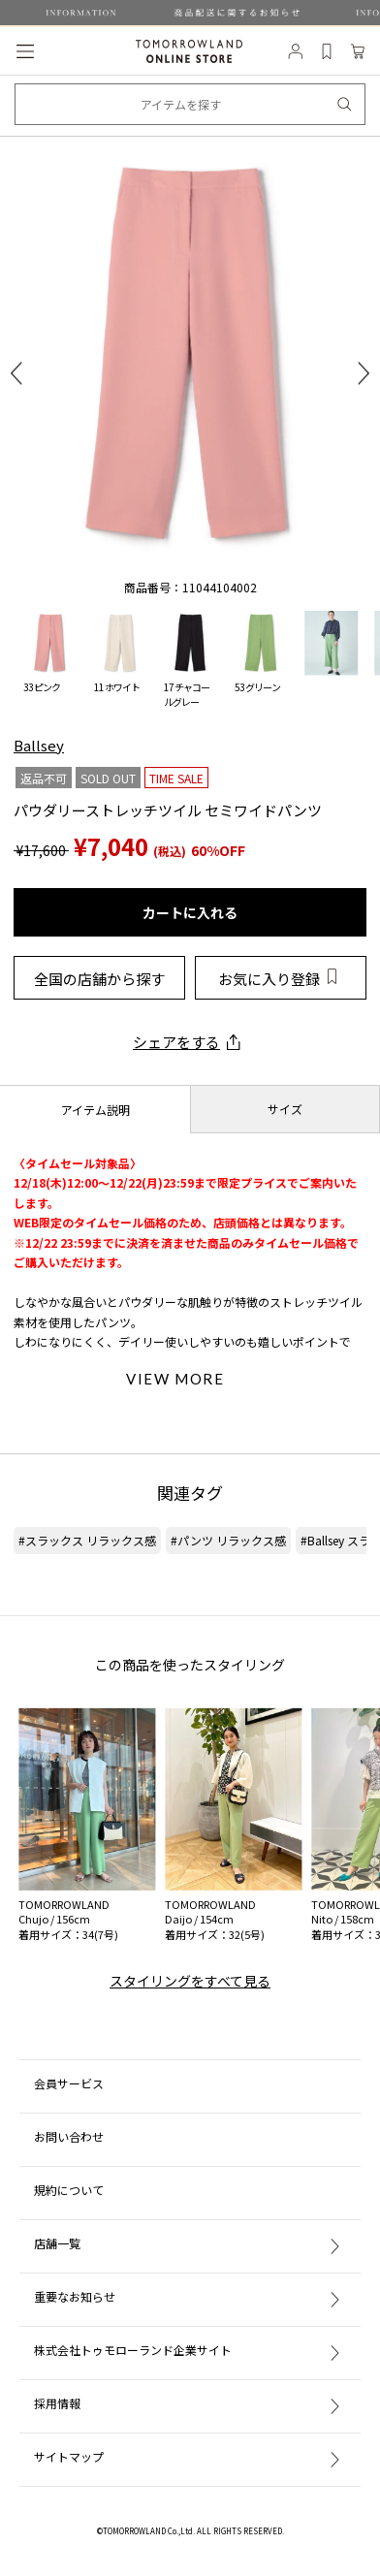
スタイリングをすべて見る (190, 1980)
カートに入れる (190, 912)
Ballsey (39, 745)
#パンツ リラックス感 (228, 1540)
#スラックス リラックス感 (87, 1540)
